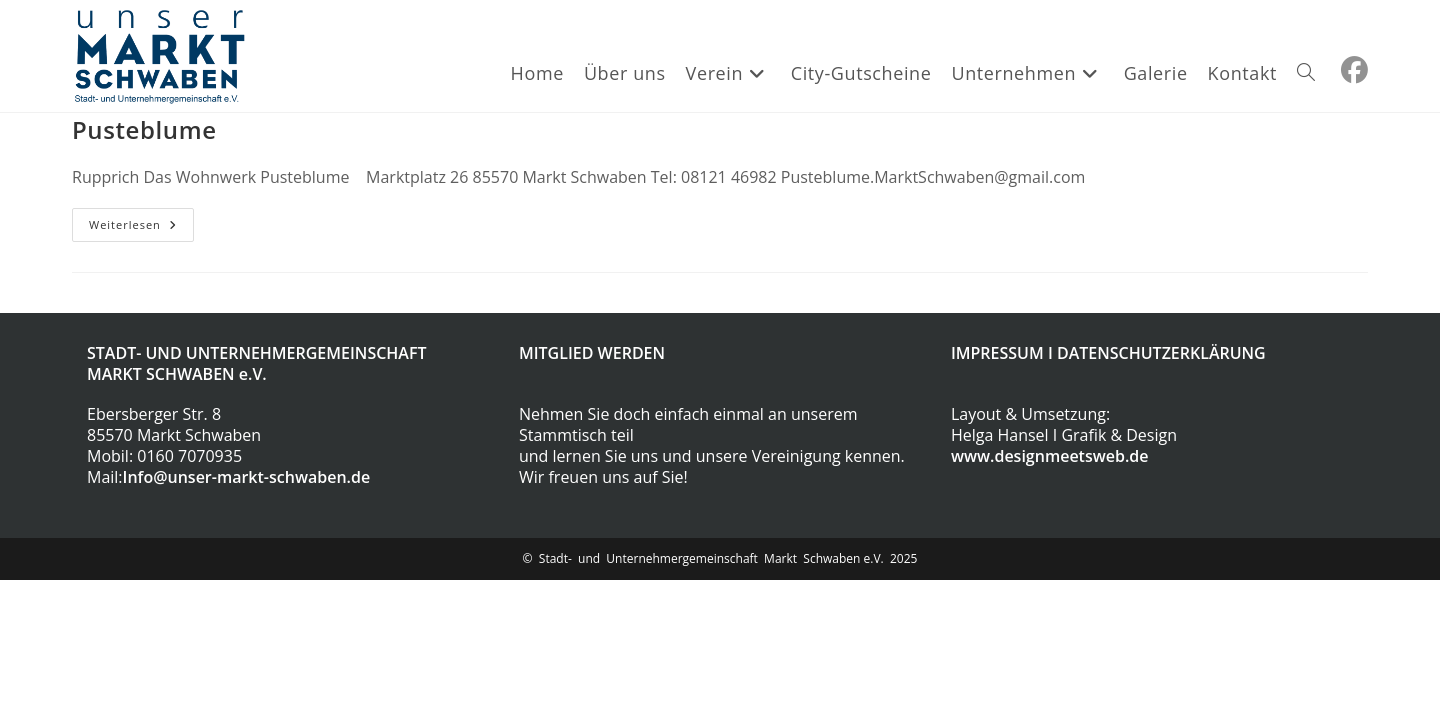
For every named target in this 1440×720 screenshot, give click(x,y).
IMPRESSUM (997, 353)
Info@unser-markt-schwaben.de (247, 477)
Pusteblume (144, 129)
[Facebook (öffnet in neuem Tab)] (1354, 70)
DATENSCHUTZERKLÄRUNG (1161, 353)
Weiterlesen (141, 224)
